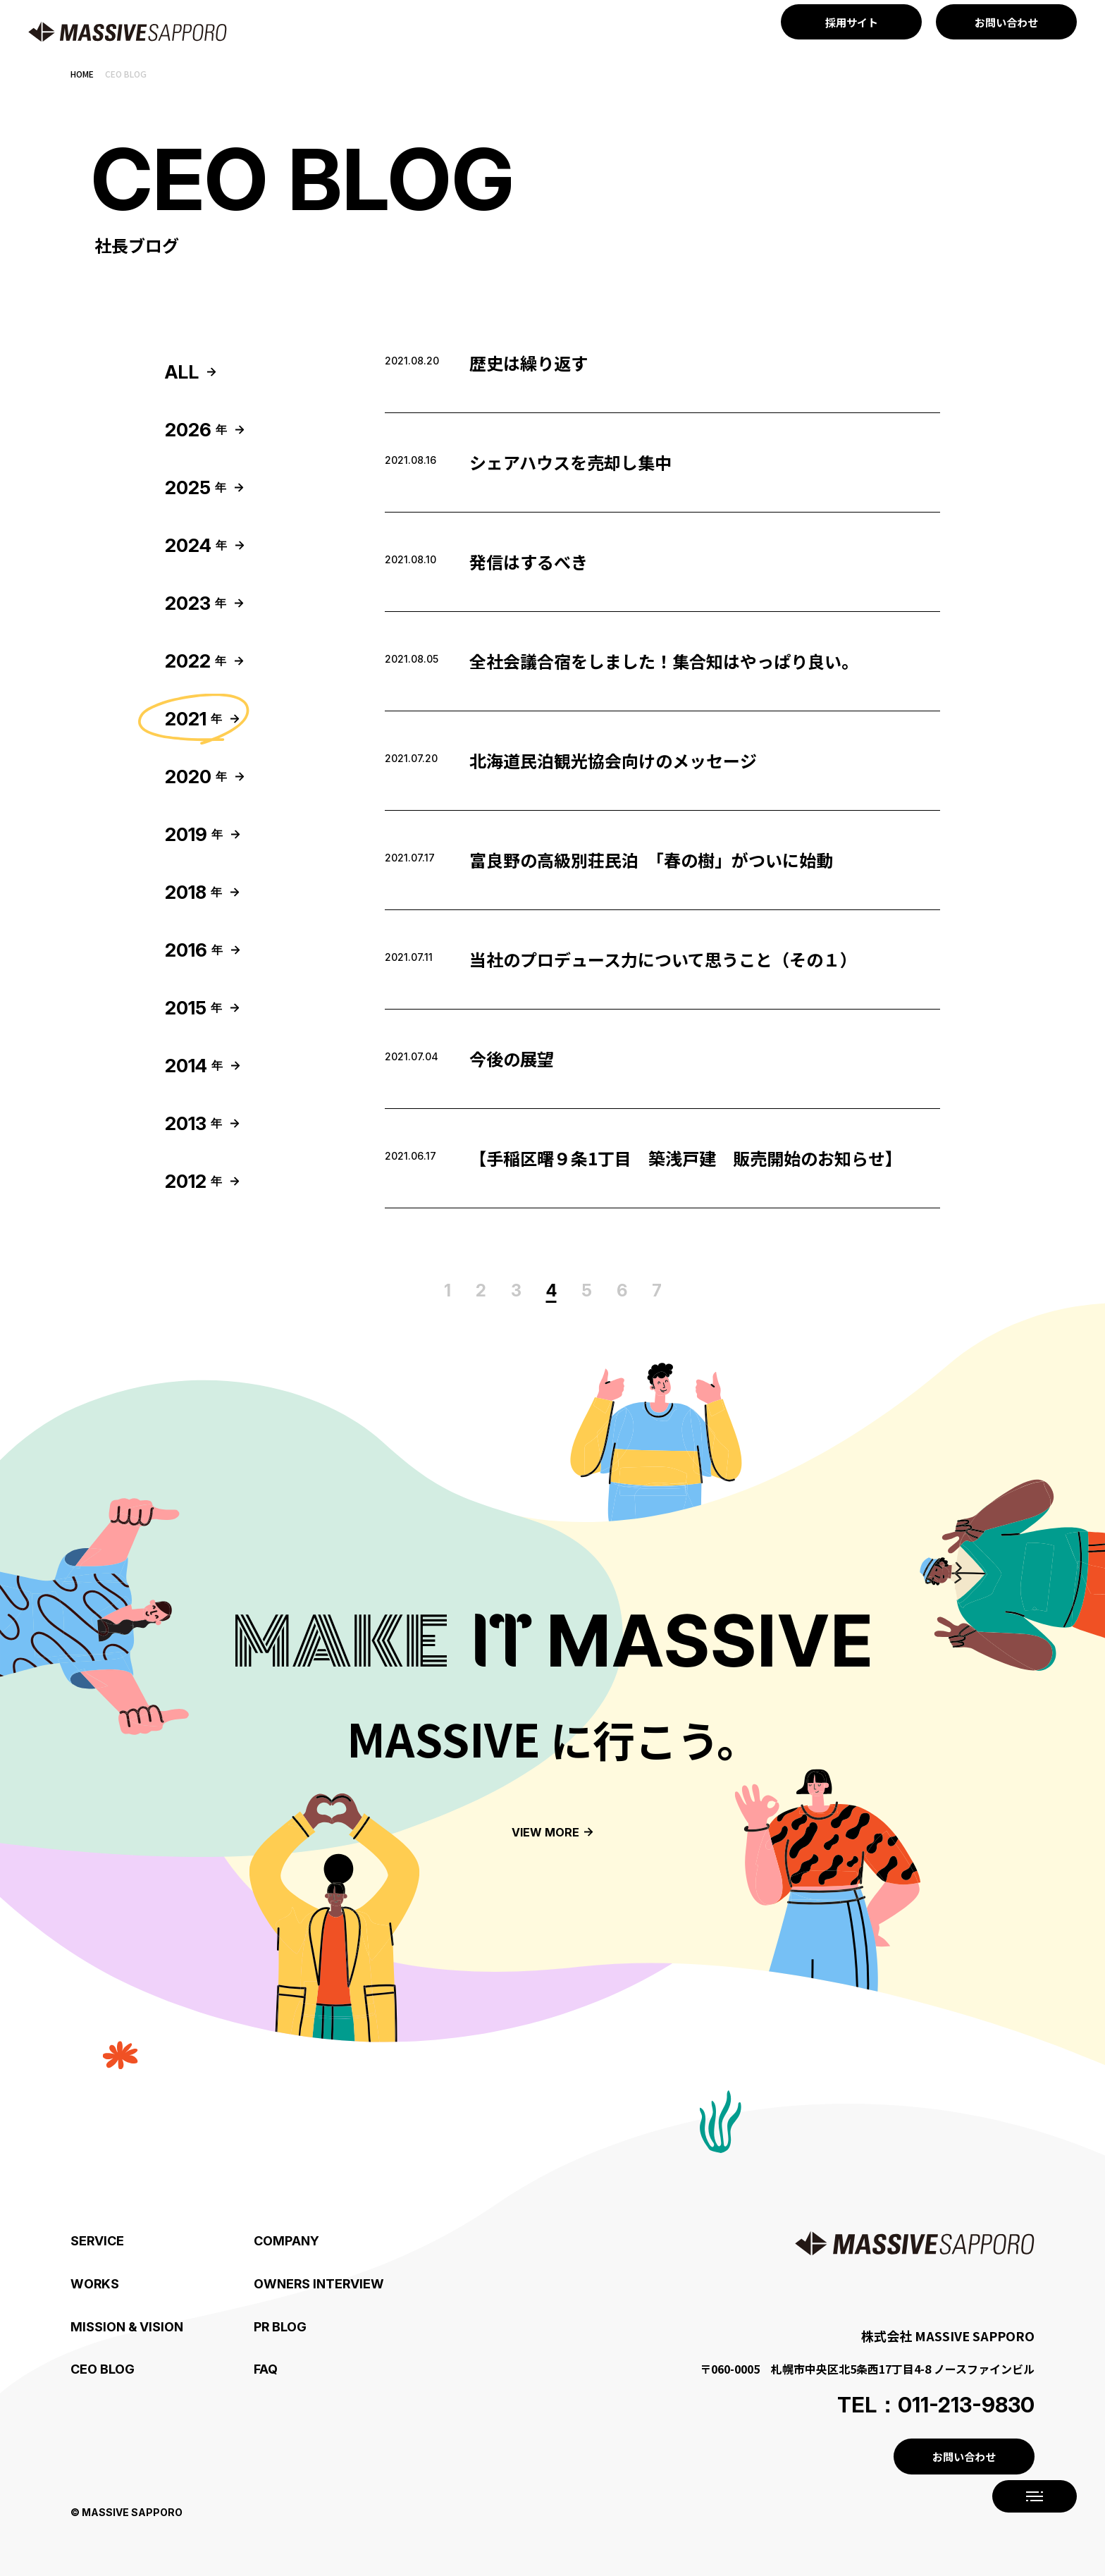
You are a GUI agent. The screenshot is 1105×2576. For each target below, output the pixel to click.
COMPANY (286, 2240)
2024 (196, 545)
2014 (194, 1066)
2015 (193, 1008)
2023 (195, 603)
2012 (193, 1181)
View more (545, 1832)
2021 (193, 719)
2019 (194, 834)
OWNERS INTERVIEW (319, 2283)
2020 (196, 776)
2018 (193, 892)
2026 (196, 430)
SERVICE (97, 2240)
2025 (195, 487)
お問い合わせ (964, 2456)
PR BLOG (280, 2326)
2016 (194, 950)
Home (82, 74)
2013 (193, 1123)
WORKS (94, 2283)
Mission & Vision (126, 2326)
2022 (195, 661)
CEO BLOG (102, 2369)
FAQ (266, 2369)
